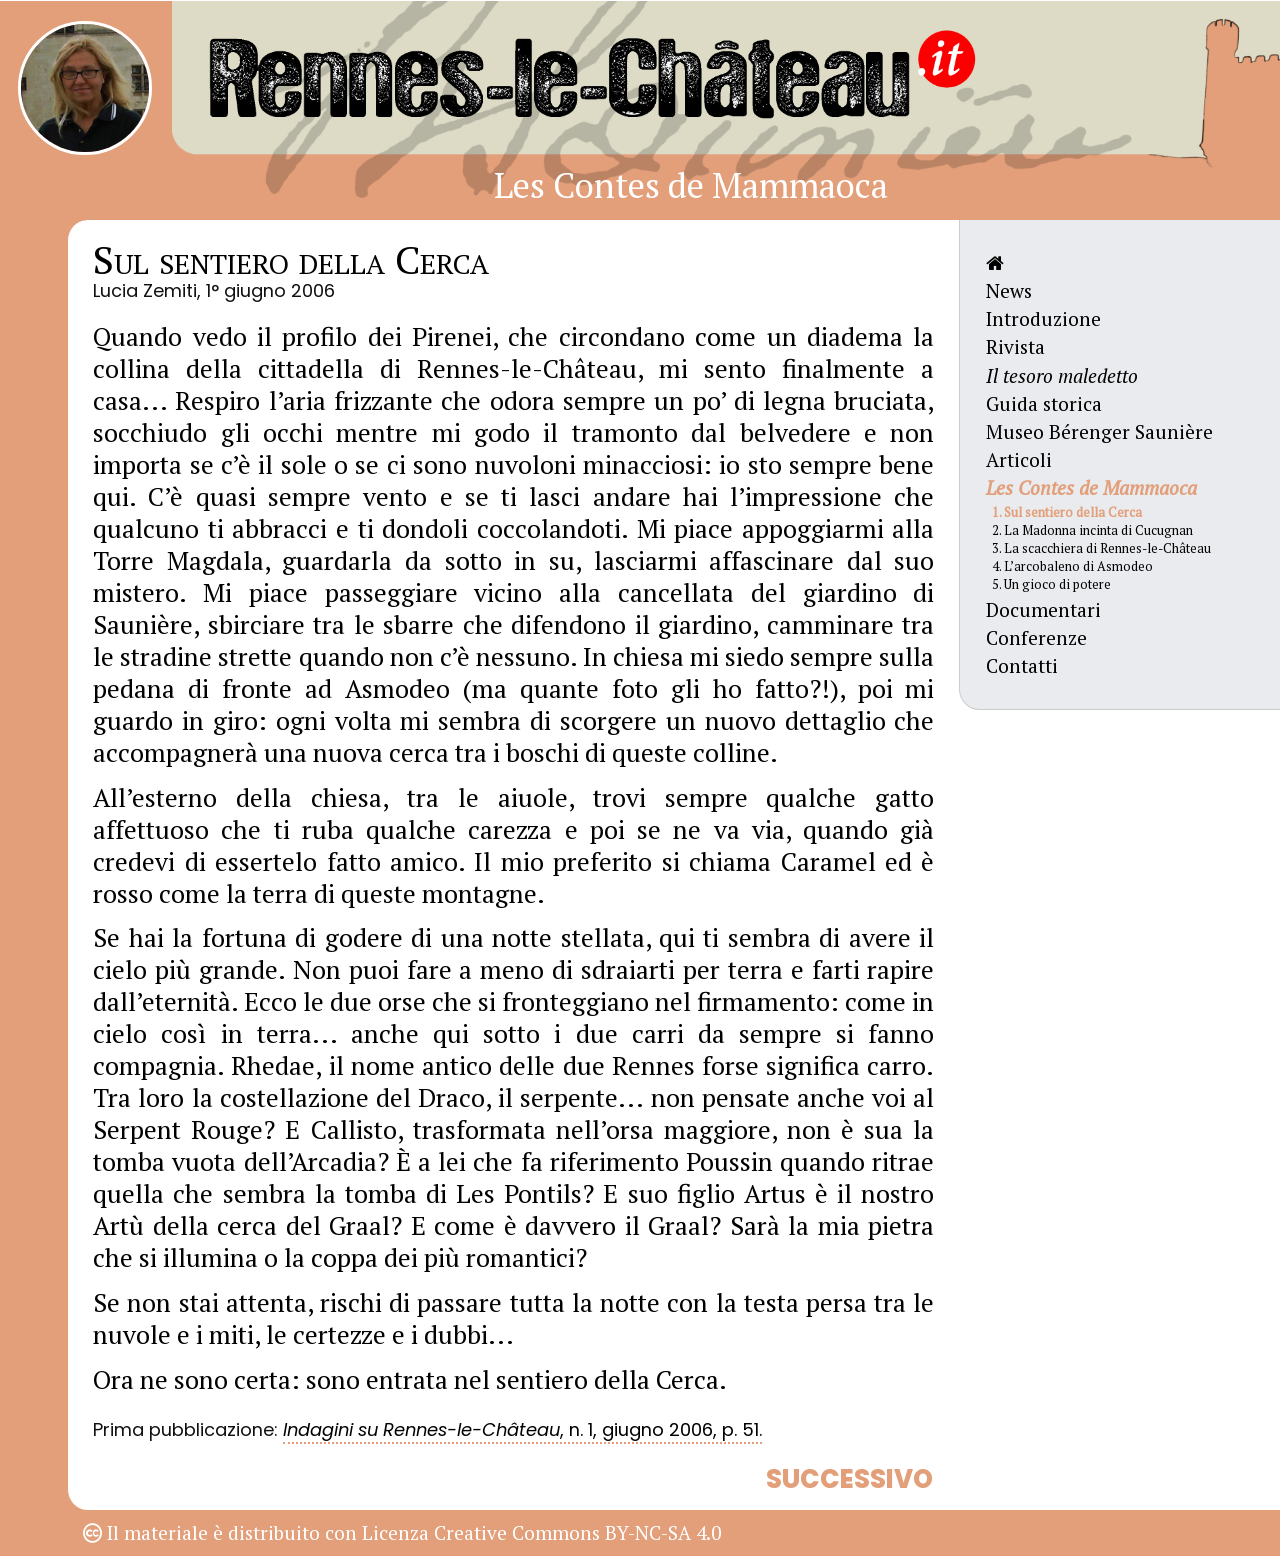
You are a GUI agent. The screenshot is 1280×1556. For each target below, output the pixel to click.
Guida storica (1044, 403)
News (1009, 290)
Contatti (1022, 665)
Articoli (1019, 459)
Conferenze (1036, 637)
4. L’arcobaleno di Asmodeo (1072, 566)
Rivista (1015, 346)
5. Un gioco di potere (1051, 584)
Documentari (1043, 609)
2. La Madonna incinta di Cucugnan (1092, 530)
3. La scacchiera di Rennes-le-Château (1101, 548)
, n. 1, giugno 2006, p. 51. (522, 1429)
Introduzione (1043, 318)
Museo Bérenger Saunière (1099, 431)
